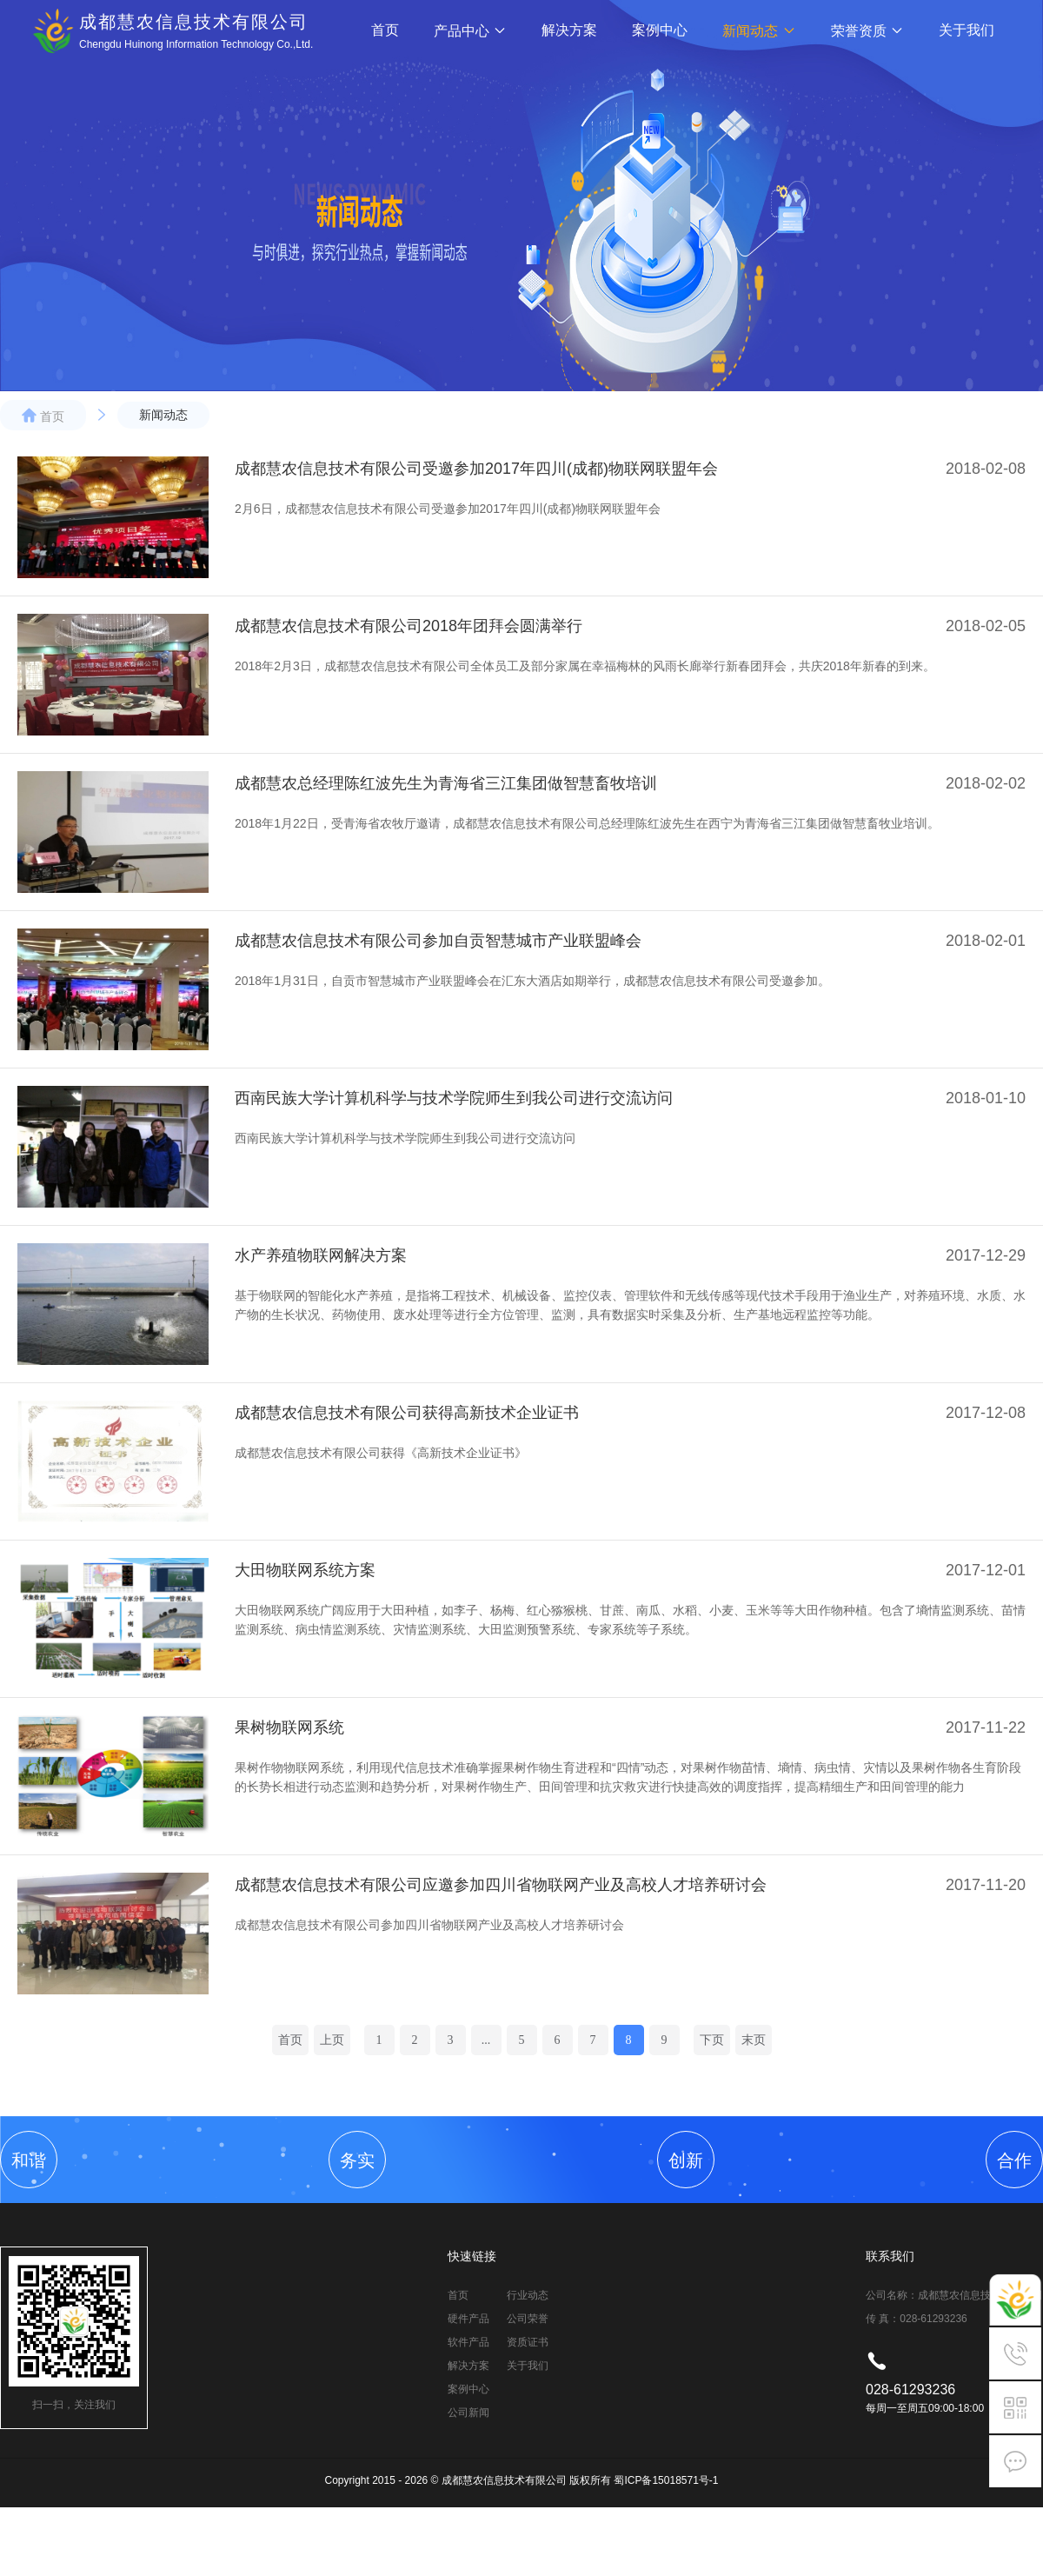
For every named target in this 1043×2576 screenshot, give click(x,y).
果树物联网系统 (289, 1727)
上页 (332, 2040)
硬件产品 (468, 2319)
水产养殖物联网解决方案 (321, 1255)
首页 (385, 30)
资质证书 (527, 2342)
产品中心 (470, 30)
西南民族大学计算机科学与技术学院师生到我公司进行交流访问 (454, 1098)
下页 (712, 2040)
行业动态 (527, 2295)
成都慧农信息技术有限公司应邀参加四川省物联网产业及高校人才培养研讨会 (501, 1885)
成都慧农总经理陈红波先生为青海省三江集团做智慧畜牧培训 (446, 783)
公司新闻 (468, 2412)
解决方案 (569, 30)
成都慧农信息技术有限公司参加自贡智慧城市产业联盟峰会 (438, 940)
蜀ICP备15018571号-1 (666, 2480)
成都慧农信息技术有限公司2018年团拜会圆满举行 (408, 626)
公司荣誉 (527, 2319)
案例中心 (660, 30)
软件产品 (468, 2342)
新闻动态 (758, 30)
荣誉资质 (867, 30)
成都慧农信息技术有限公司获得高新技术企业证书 (407, 1412)
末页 (753, 2040)
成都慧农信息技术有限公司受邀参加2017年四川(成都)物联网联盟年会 (476, 468)
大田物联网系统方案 (305, 1570)
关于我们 (966, 30)
